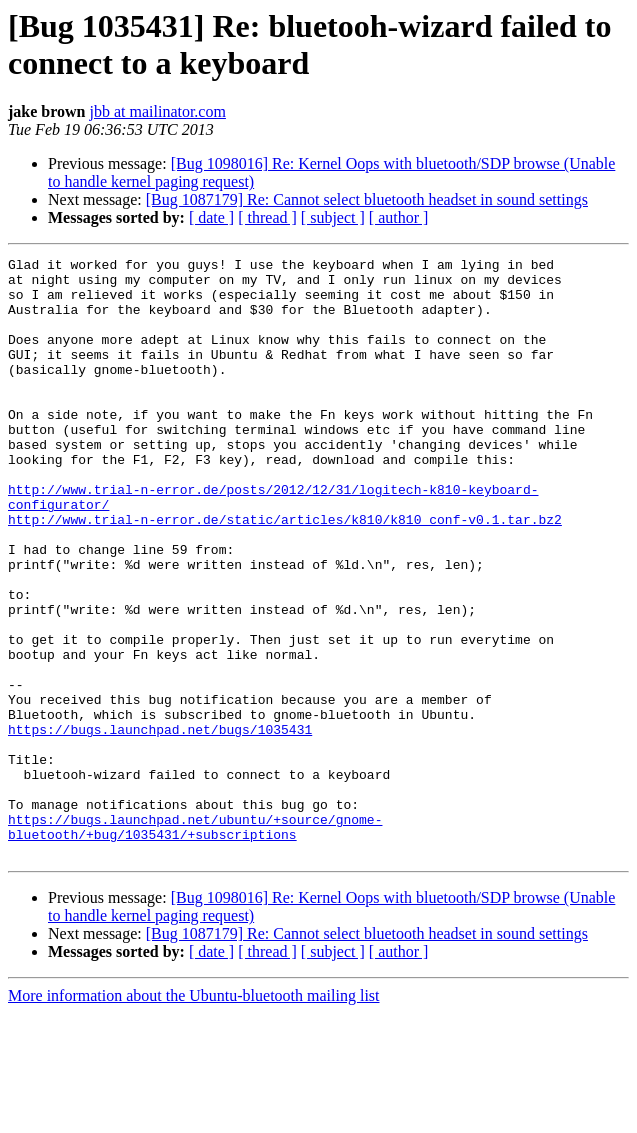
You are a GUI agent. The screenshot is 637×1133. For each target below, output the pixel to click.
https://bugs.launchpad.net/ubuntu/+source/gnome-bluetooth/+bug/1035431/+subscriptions (195, 942)
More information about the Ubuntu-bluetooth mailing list (194, 1115)
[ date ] (211, 217)
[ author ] (399, 217)
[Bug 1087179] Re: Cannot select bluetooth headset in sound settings (367, 199)
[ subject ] (333, 217)
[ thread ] (267, 217)
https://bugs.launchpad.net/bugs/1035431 (160, 825)
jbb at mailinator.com (158, 111)
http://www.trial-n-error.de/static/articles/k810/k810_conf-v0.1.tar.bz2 (285, 573)
